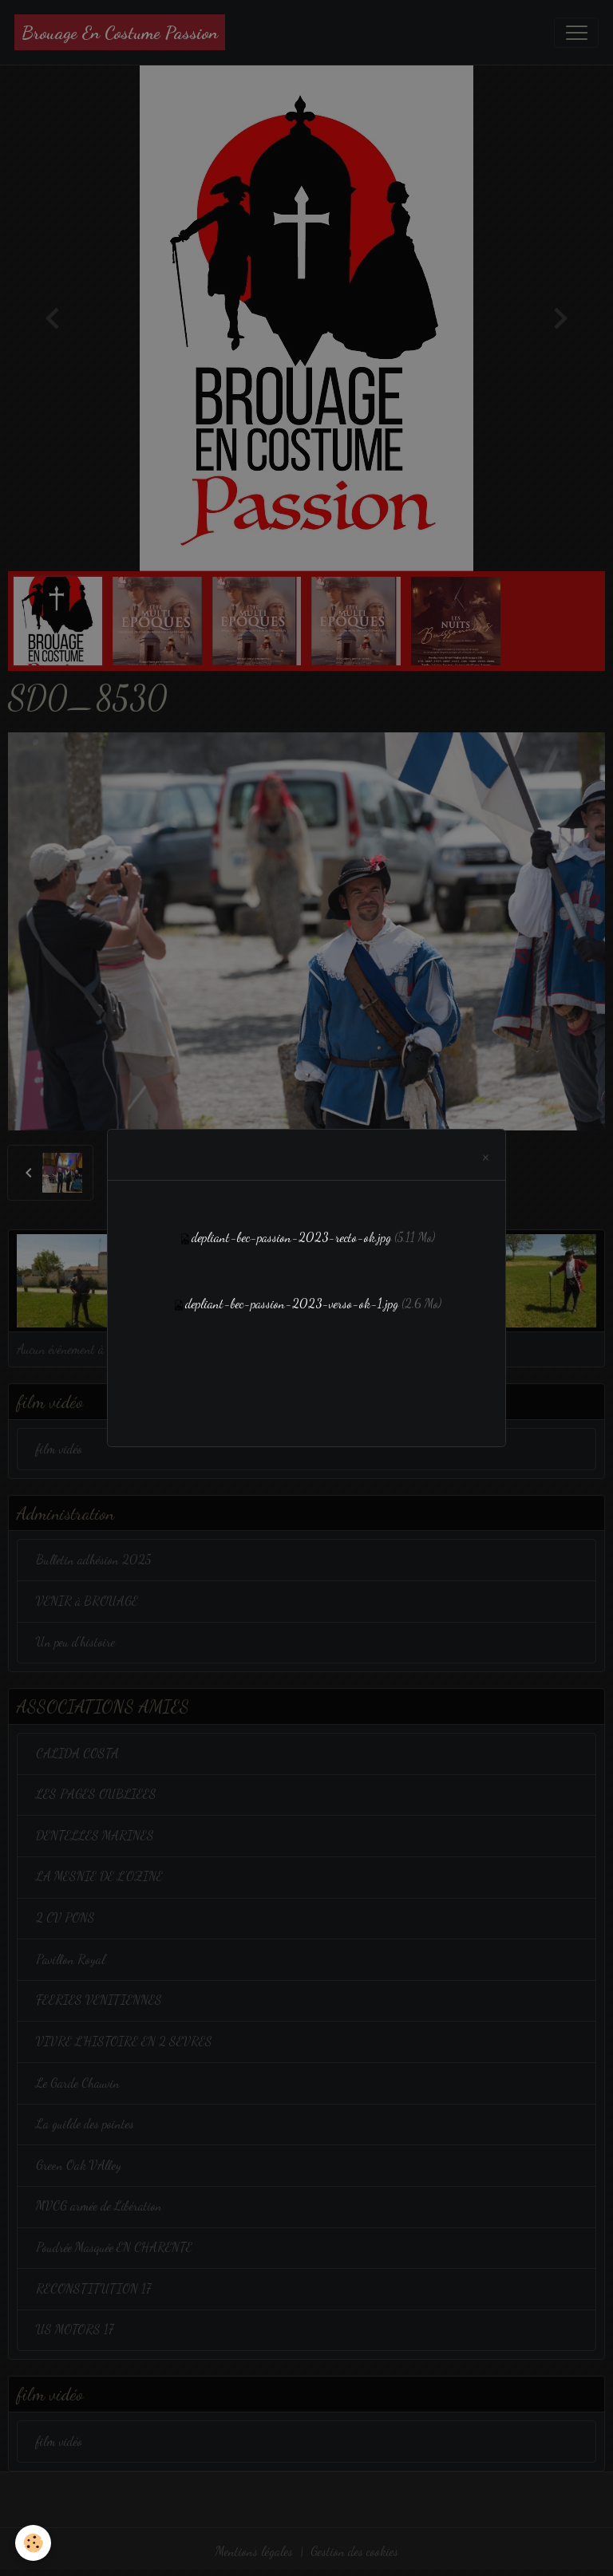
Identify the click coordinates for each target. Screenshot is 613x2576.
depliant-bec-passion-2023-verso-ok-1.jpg (291, 1303)
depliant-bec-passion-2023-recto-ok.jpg (291, 1237)
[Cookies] (34, 2543)
